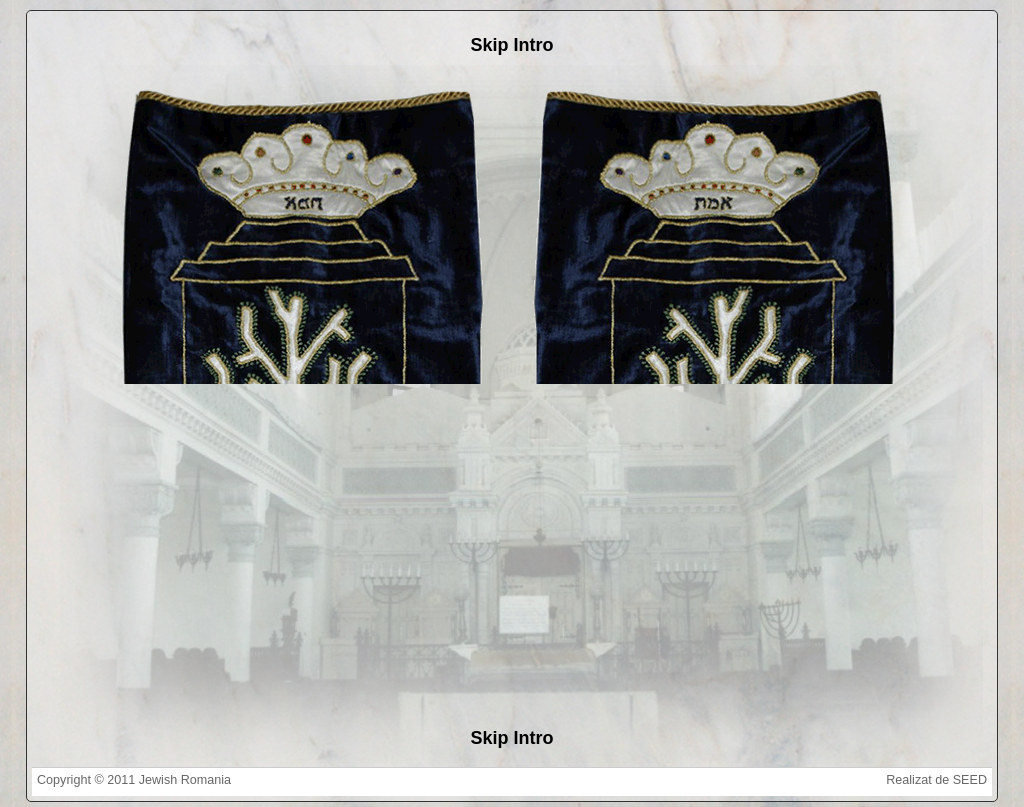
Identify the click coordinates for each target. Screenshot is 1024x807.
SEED (970, 780)
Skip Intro (511, 45)
